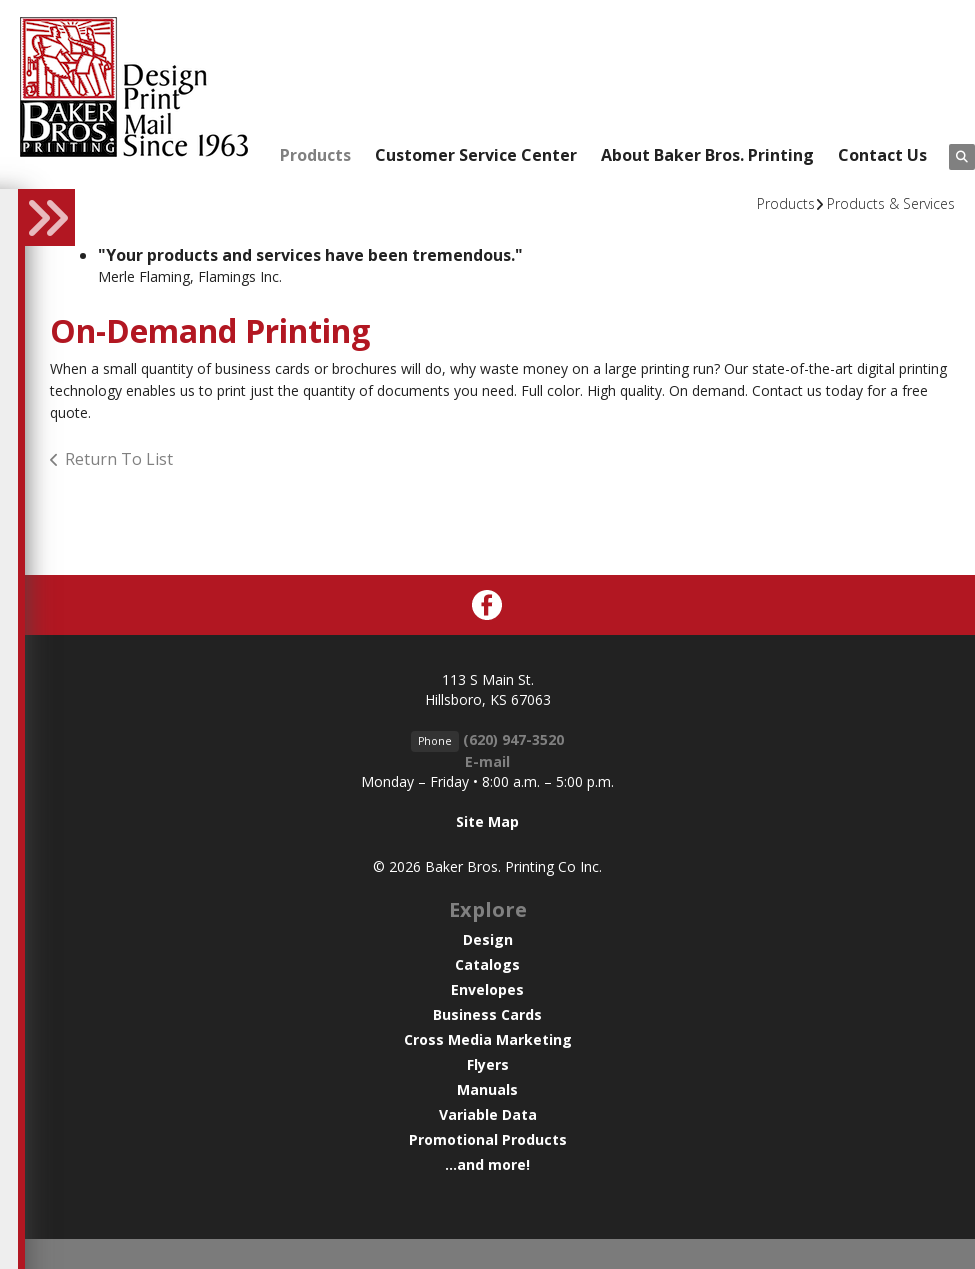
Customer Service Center (476, 155)
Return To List (119, 459)
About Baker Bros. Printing (707, 155)
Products (315, 155)
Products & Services (891, 203)
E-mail (487, 761)
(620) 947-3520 (513, 739)
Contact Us (882, 155)
